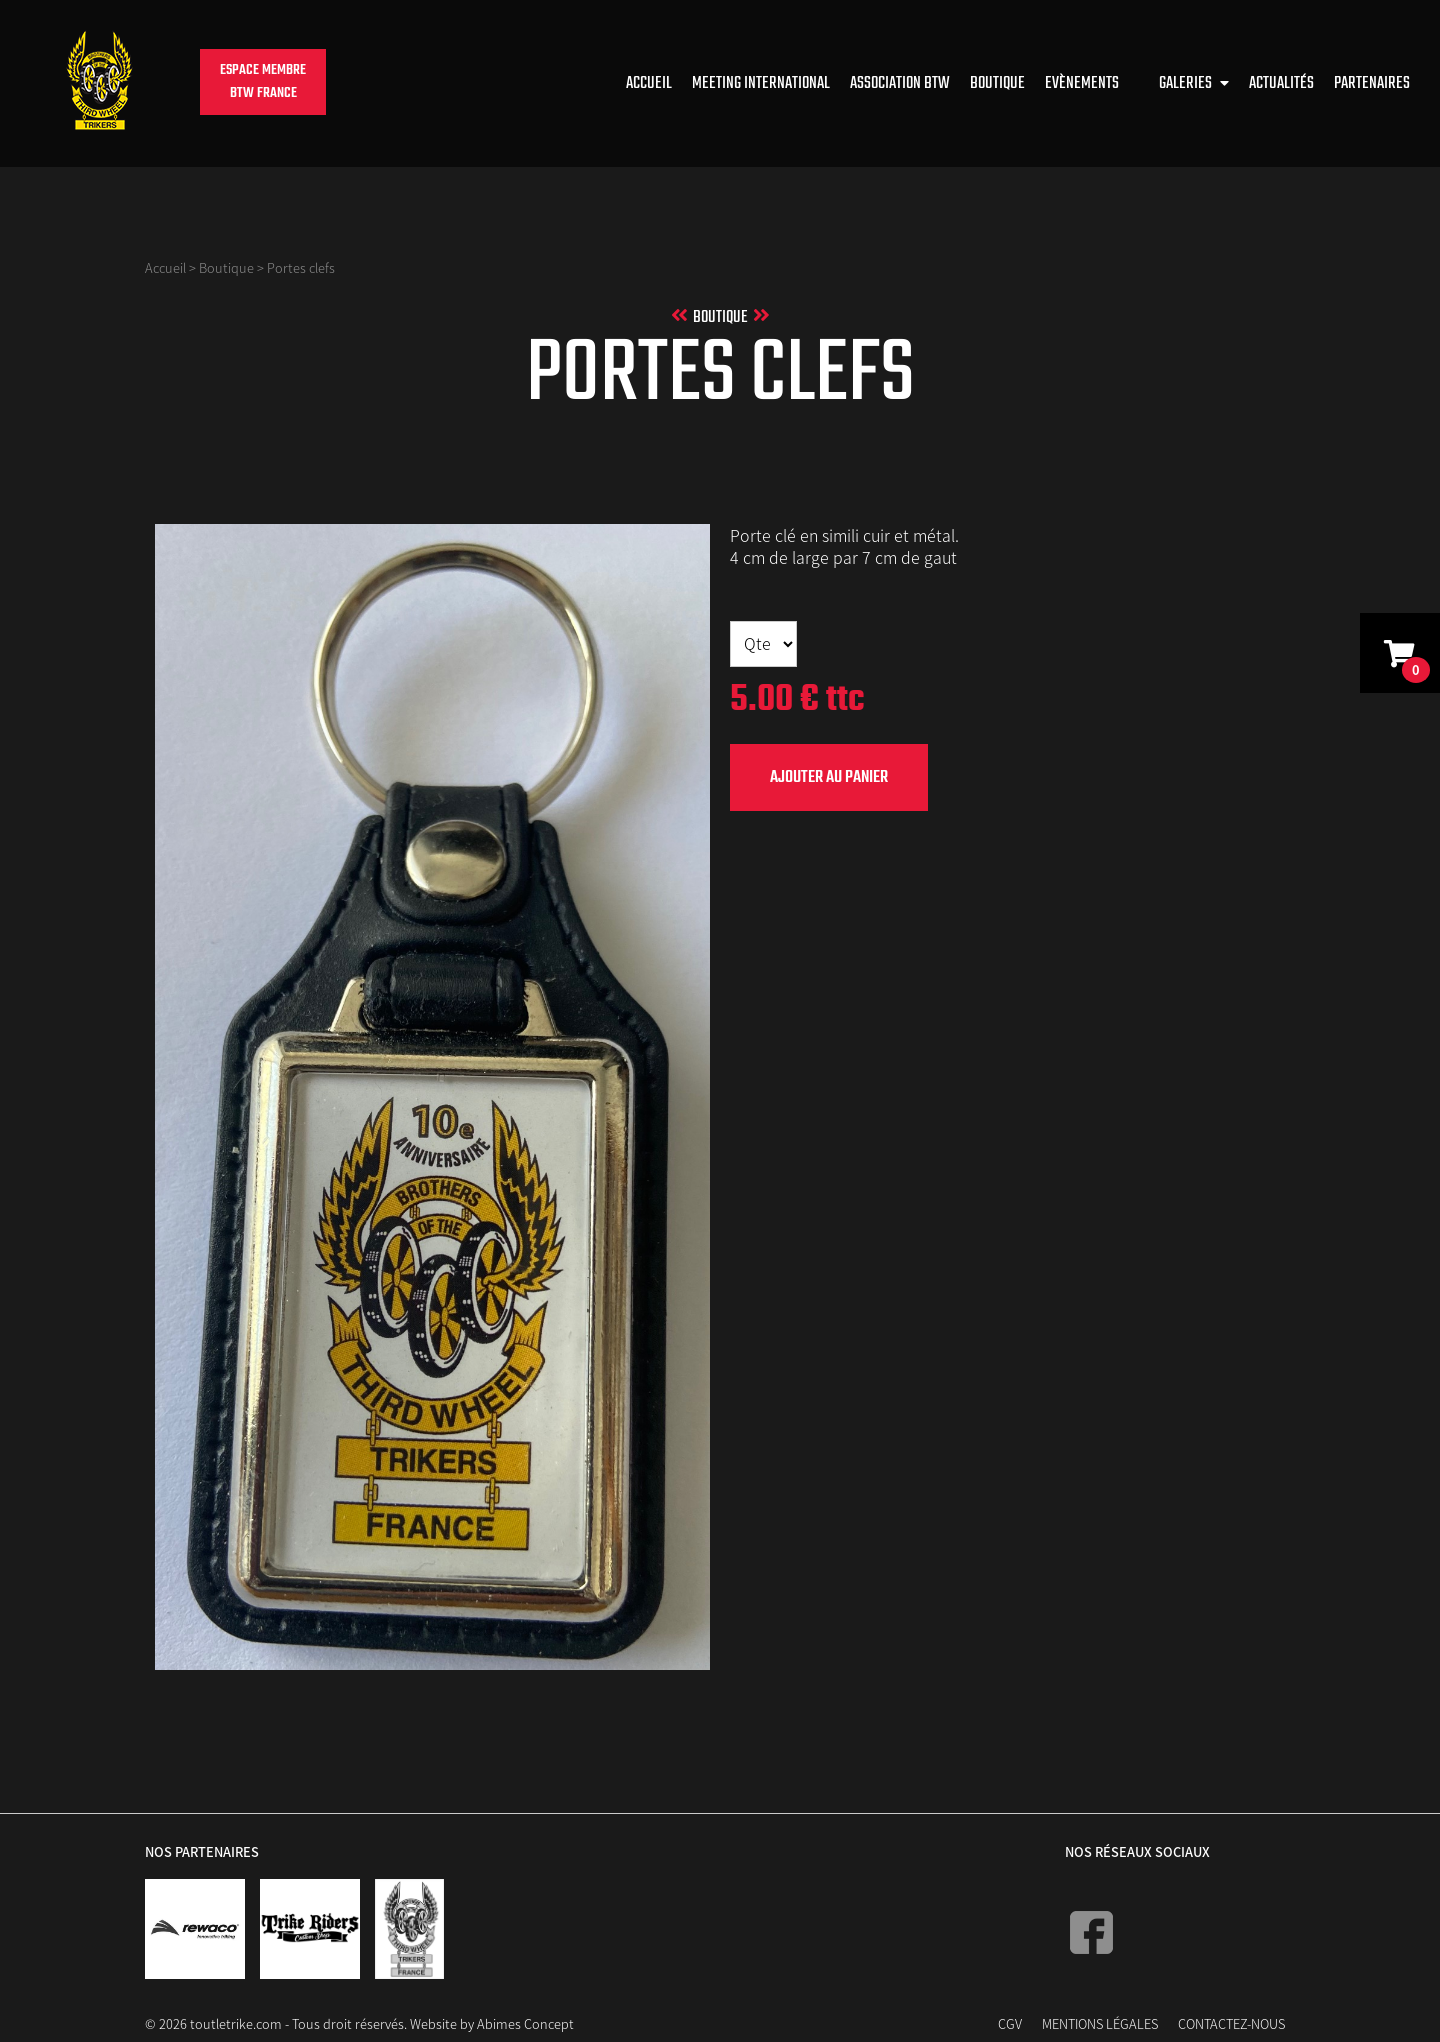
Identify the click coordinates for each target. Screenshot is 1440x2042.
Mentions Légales (1100, 2023)
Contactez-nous (1231, 2023)
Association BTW (900, 83)
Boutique (997, 83)
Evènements (1082, 83)
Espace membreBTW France (263, 82)
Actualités (1281, 83)
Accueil (649, 83)
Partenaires (1372, 83)
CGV (1010, 2023)
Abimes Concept (525, 2023)
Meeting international (761, 83)
